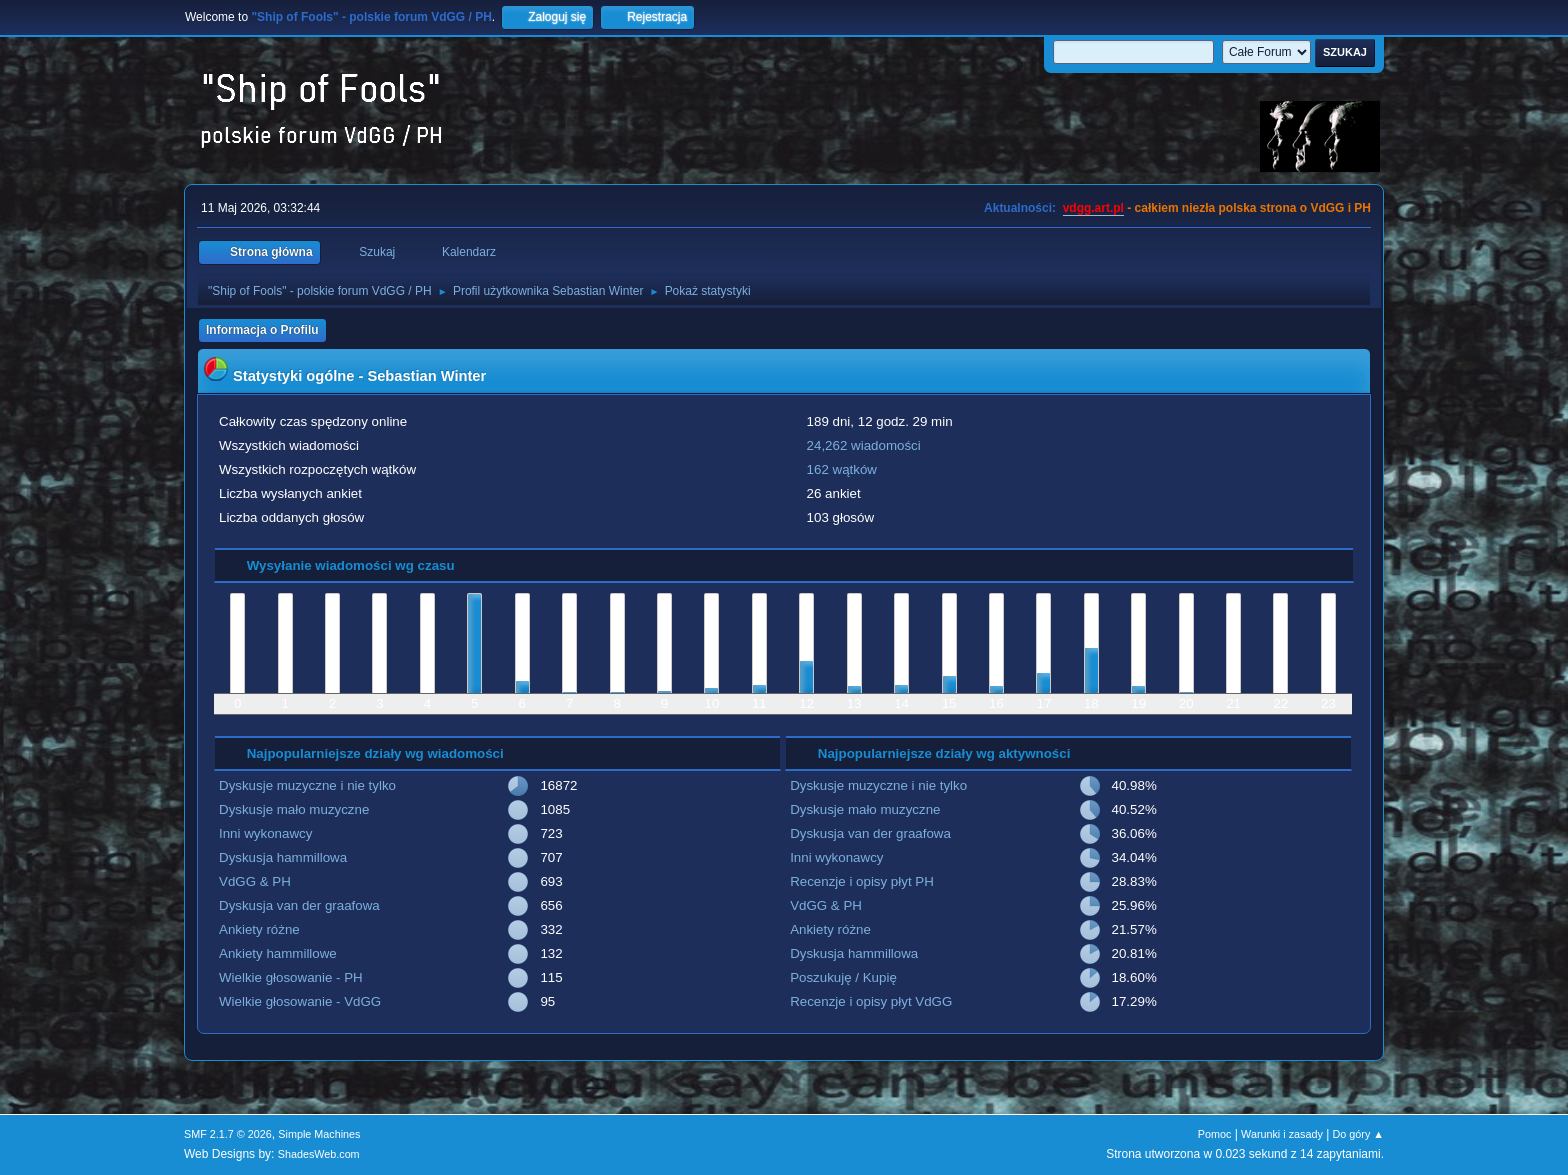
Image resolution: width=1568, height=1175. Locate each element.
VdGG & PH (255, 881)
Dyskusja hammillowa (283, 857)
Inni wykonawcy (265, 833)
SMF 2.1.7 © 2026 (228, 1134)
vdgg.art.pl (1093, 208)
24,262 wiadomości (864, 445)
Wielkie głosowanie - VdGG (300, 1001)
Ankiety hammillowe (278, 953)
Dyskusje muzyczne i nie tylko (307, 785)
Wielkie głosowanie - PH (291, 977)
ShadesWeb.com (319, 1154)
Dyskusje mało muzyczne (294, 809)
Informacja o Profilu (262, 330)
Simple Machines (319, 1134)
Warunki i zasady (1282, 1134)
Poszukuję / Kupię (843, 977)
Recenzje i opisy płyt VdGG (871, 1001)
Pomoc (1215, 1134)
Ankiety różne (259, 929)
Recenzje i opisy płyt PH (862, 881)
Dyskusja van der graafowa (299, 905)
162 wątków (842, 469)
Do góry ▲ (1358, 1134)
